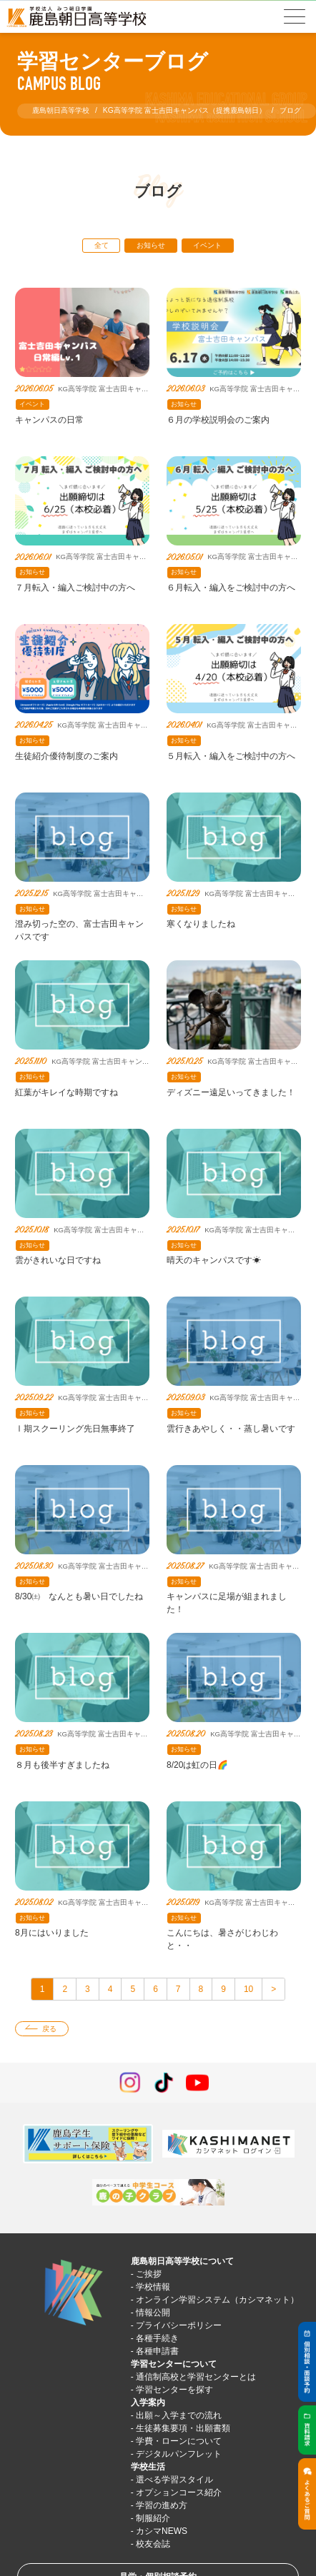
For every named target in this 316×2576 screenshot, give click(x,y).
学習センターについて (174, 2364)
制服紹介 (153, 2518)
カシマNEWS (161, 2531)
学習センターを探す (174, 2390)
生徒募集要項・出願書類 (183, 2428)
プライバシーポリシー (179, 2325)
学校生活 (148, 2467)
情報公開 (153, 2313)
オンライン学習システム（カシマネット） (217, 2300)
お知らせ (151, 245)
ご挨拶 (149, 2274)
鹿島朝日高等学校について (182, 2261)
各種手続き (157, 2338)
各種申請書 (157, 2351)
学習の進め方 (161, 2505)
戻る (49, 2029)
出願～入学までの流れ (179, 2415)
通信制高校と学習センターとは (196, 2377)
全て (101, 245)
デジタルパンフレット (179, 2454)
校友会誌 (153, 2544)
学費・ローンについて (179, 2441)
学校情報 (153, 2287)
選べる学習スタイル (174, 2480)
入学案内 (148, 2403)
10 (248, 1989)
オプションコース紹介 (179, 2492)
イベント (207, 245)
